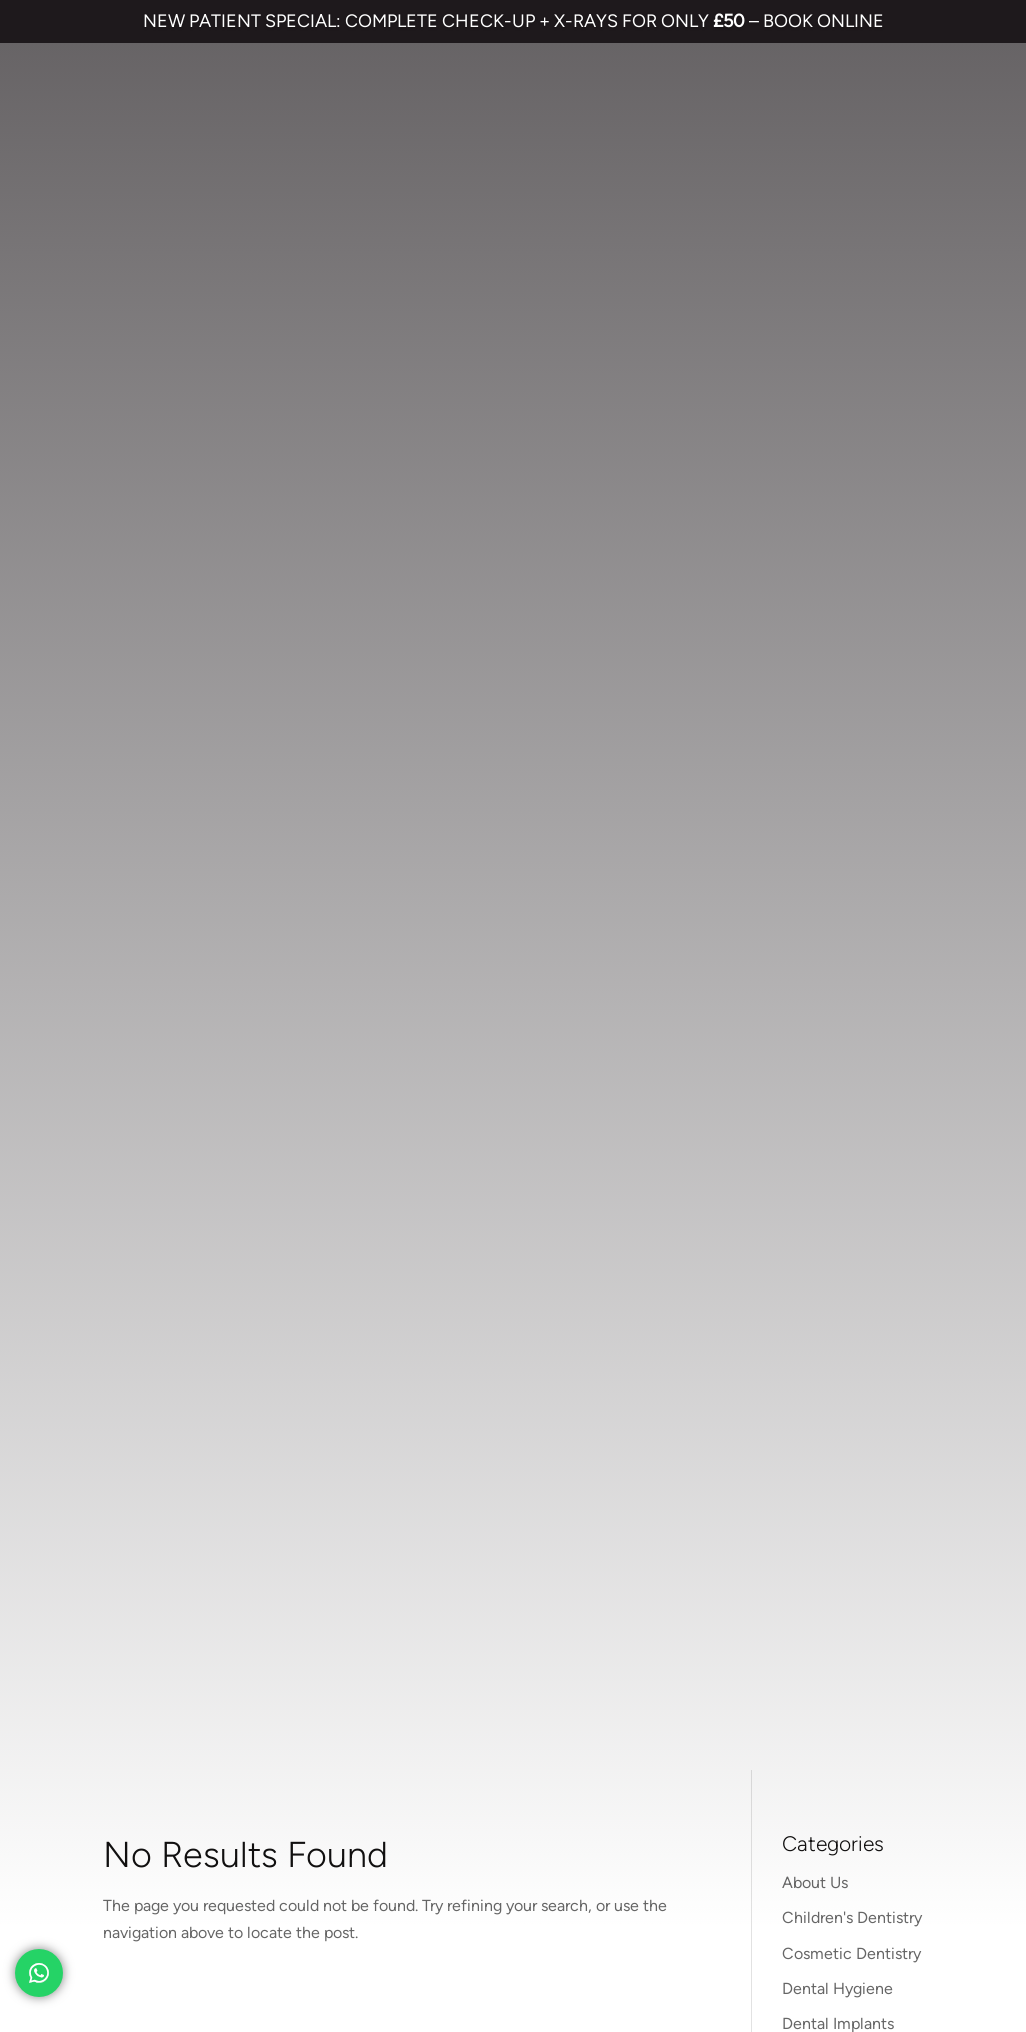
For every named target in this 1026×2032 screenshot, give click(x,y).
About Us (815, 188)
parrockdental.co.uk (248, 986)
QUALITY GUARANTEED (752, 1877)
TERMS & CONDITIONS (111, 1877)
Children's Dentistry (852, 223)
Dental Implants (838, 328)
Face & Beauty (833, 364)
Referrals (836, 1366)
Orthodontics (829, 504)
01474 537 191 (267, 1029)
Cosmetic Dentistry (851, 258)
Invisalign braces (512, 1402)
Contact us (741, 1366)
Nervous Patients (842, 469)
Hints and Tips (832, 434)
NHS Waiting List (794, 1424)
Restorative (822, 575)
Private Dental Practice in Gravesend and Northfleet (201, 1945)
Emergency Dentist (517, 1532)
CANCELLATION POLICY (584, 1877)
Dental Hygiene (837, 293)
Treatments (822, 610)
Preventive (820, 540)
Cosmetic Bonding (514, 1467)
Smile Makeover (506, 1499)
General (810, 399)
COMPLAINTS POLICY (422, 1877)
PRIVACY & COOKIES (268, 1877)
